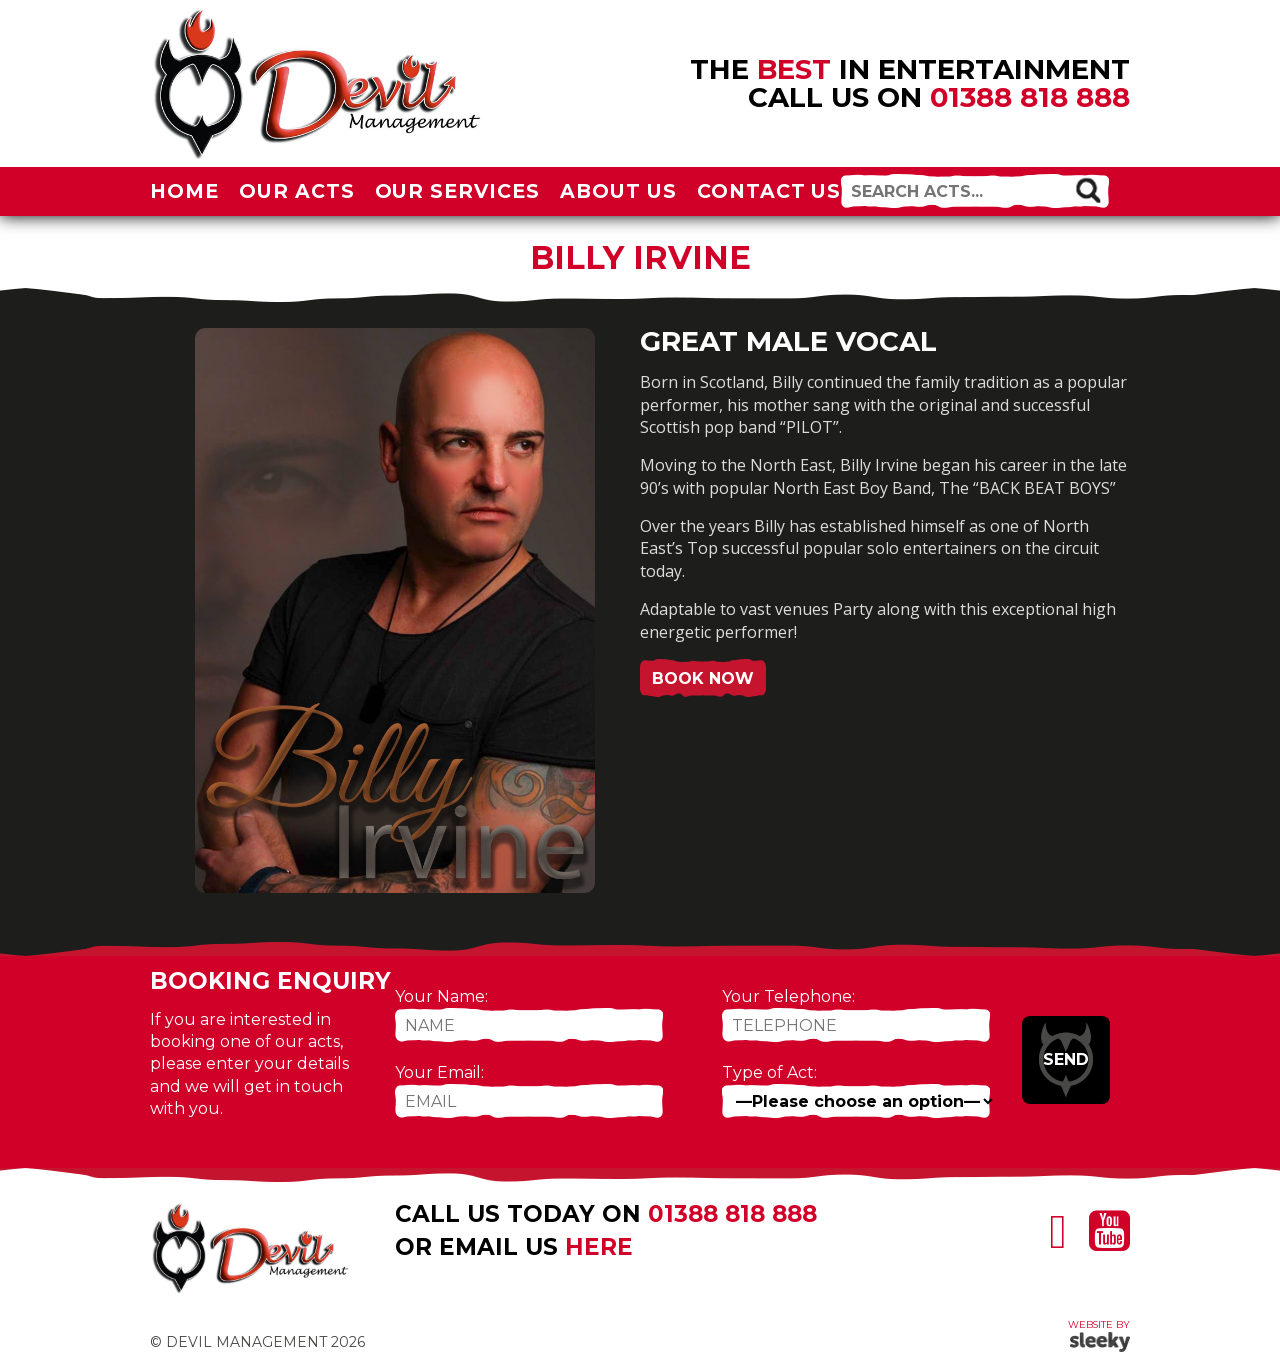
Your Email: (439, 1072)
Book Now (703, 678)
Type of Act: (769, 1072)
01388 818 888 (1030, 97)
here (599, 1247)
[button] (1088, 189)
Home (184, 191)
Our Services (458, 191)
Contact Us (769, 191)
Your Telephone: (788, 996)
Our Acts (297, 191)
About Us (618, 191)
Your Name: (441, 996)
